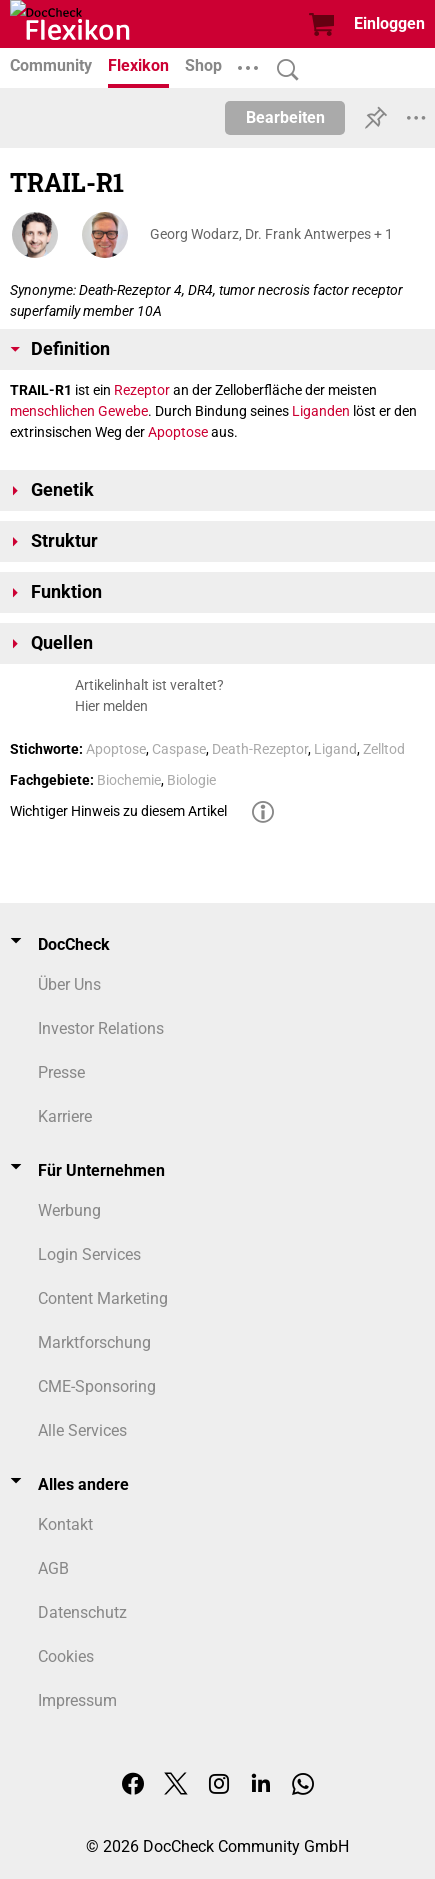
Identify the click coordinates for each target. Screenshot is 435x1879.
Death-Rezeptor (260, 749)
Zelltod (384, 749)
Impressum (77, 1700)
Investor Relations (101, 1028)
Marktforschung (94, 1342)
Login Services (89, 1254)
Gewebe (123, 411)
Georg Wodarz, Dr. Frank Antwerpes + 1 (271, 234)
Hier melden (111, 706)
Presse (61, 1072)
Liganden (321, 411)
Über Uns (69, 984)
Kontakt (65, 1524)
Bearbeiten (285, 117)
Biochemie (129, 780)
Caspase (179, 749)
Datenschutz (82, 1612)
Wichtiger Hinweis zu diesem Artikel (118, 811)
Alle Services (82, 1430)
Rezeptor (142, 390)
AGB (53, 1568)
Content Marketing (103, 1298)
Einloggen (389, 23)
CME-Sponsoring (97, 1386)
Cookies (66, 1656)
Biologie (191, 780)
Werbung (69, 1210)
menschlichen (52, 411)
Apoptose (178, 432)
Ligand (335, 749)
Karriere (65, 1116)
